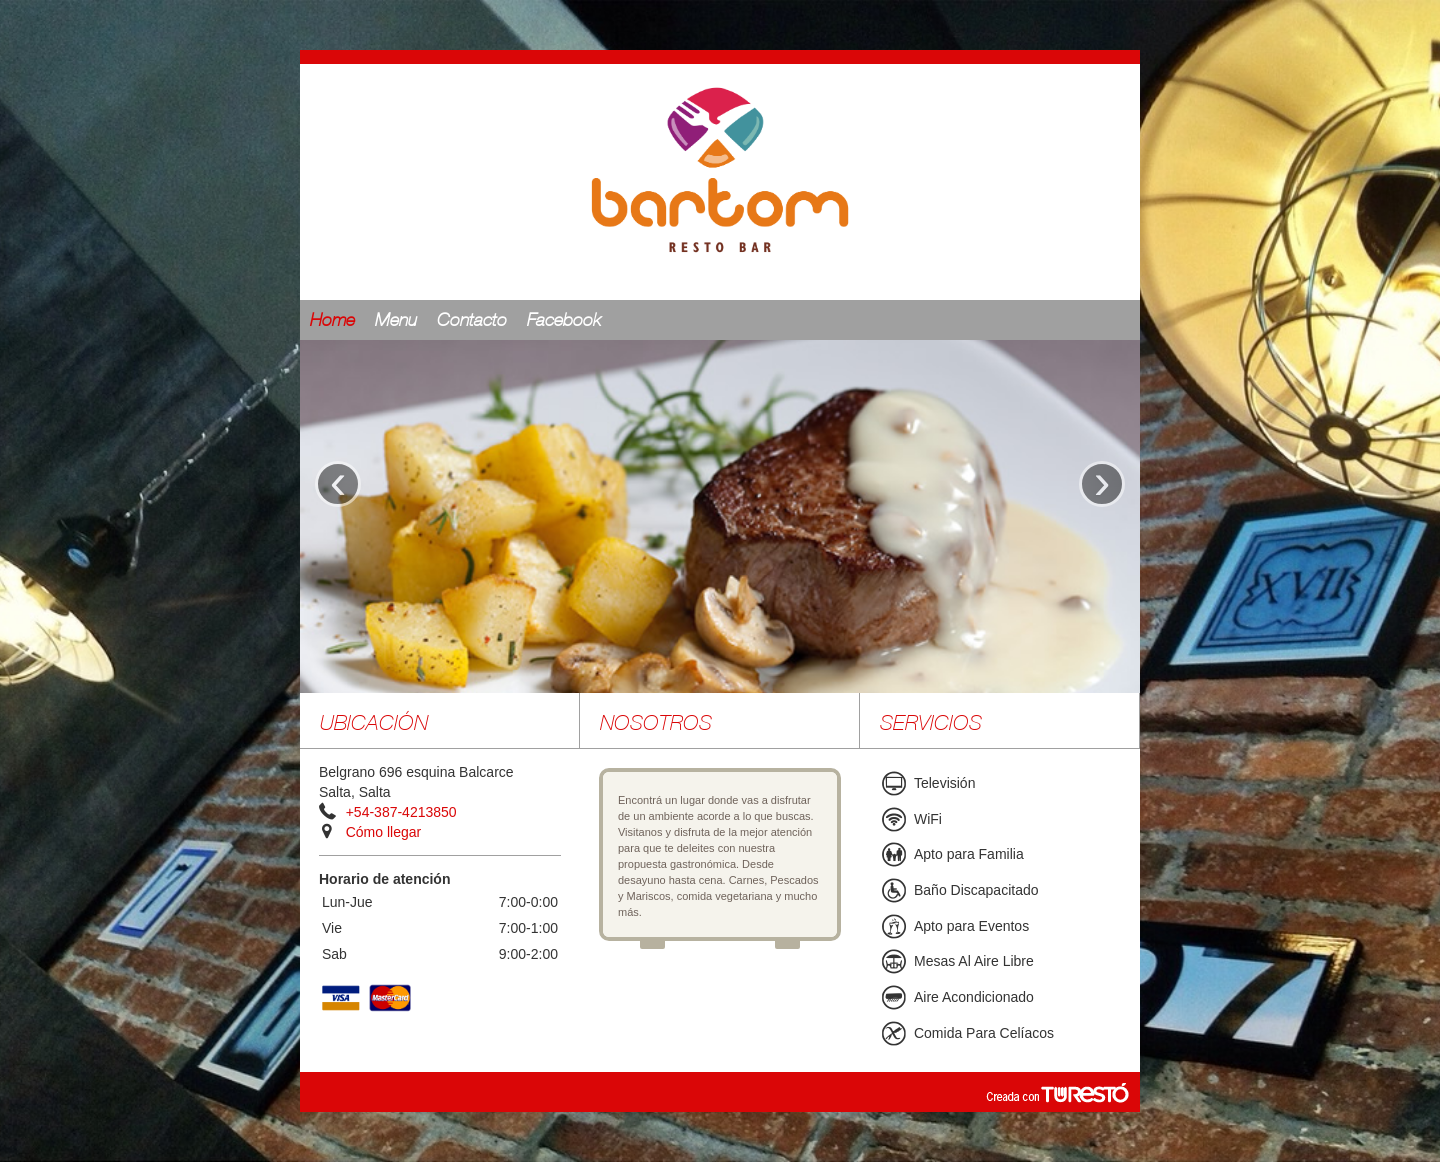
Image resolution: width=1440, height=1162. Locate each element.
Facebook (564, 321)
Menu (396, 321)
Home (332, 321)
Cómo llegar (383, 832)
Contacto (472, 321)
